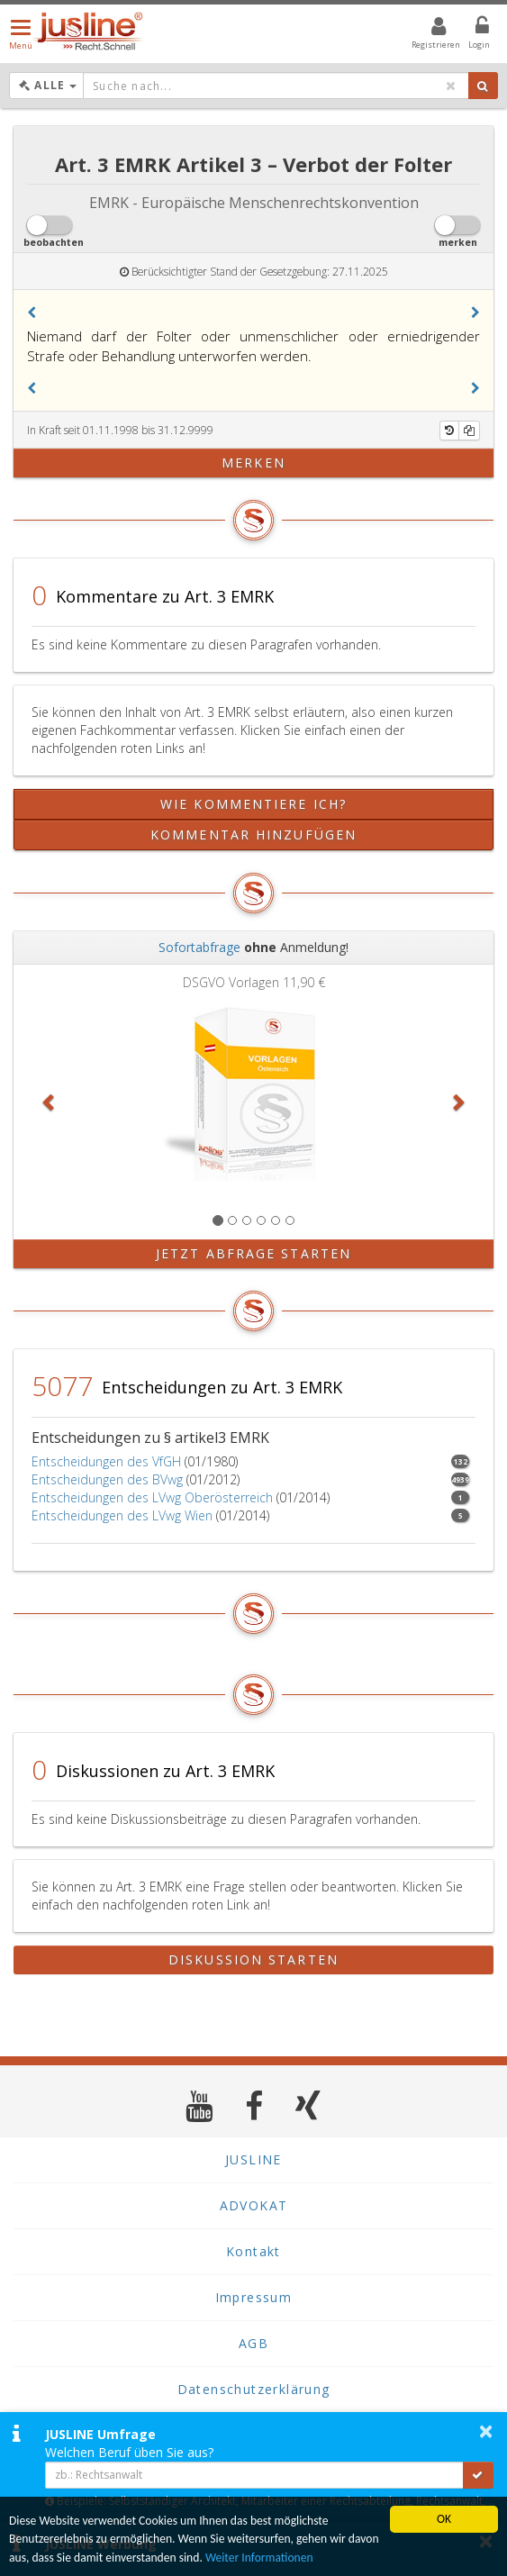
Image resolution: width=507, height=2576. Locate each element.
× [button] (485, 2430)
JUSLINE (253, 2159)
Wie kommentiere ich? (253, 803)
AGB (253, 2343)
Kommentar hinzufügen (253, 834)
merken (253, 462)
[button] (31, 313)
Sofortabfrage (199, 947)
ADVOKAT (254, 2205)
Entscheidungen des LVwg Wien (122, 1515)
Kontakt (253, 2251)
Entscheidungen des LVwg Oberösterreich (152, 1497)
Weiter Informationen (259, 2557)
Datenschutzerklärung (253, 2389)
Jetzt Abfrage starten (253, 1253)
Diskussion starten (253, 1959)
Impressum (254, 2297)
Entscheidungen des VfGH (106, 1461)
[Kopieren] (469, 430)
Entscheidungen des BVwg (107, 1479)
